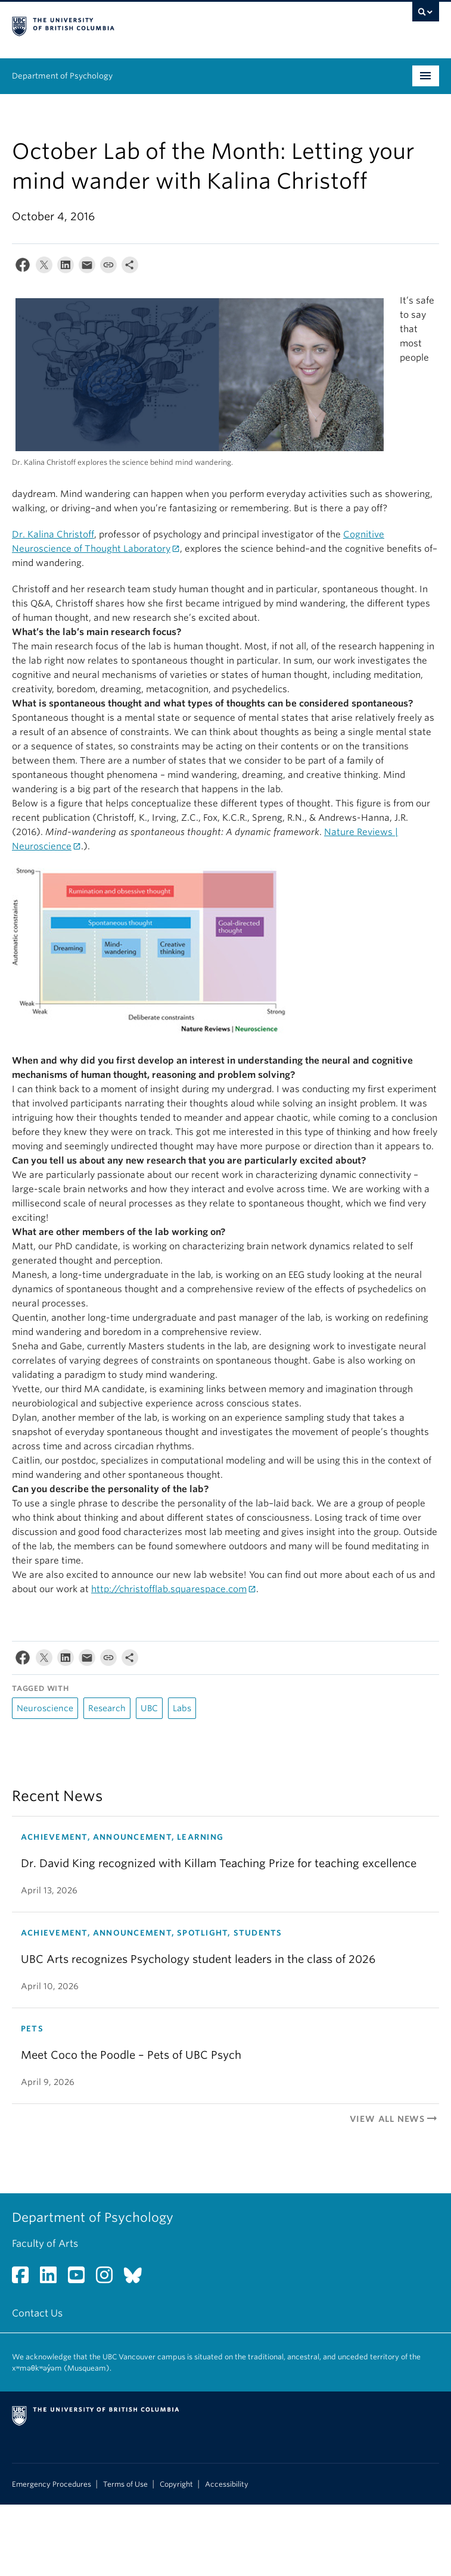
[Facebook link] (25, 2278)
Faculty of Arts (45, 2243)
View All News (394, 2119)
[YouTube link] (81, 2278)
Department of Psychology (62, 75)
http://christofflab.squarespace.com (169, 1589)
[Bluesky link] (137, 2278)
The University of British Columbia (161, 24)
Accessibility (226, 2484)
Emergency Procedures (51, 2484)
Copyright (176, 2484)
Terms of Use (125, 2484)
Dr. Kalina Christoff (53, 534)
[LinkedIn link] (53, 2278)
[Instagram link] (109, 2278)
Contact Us (37, 2313)
